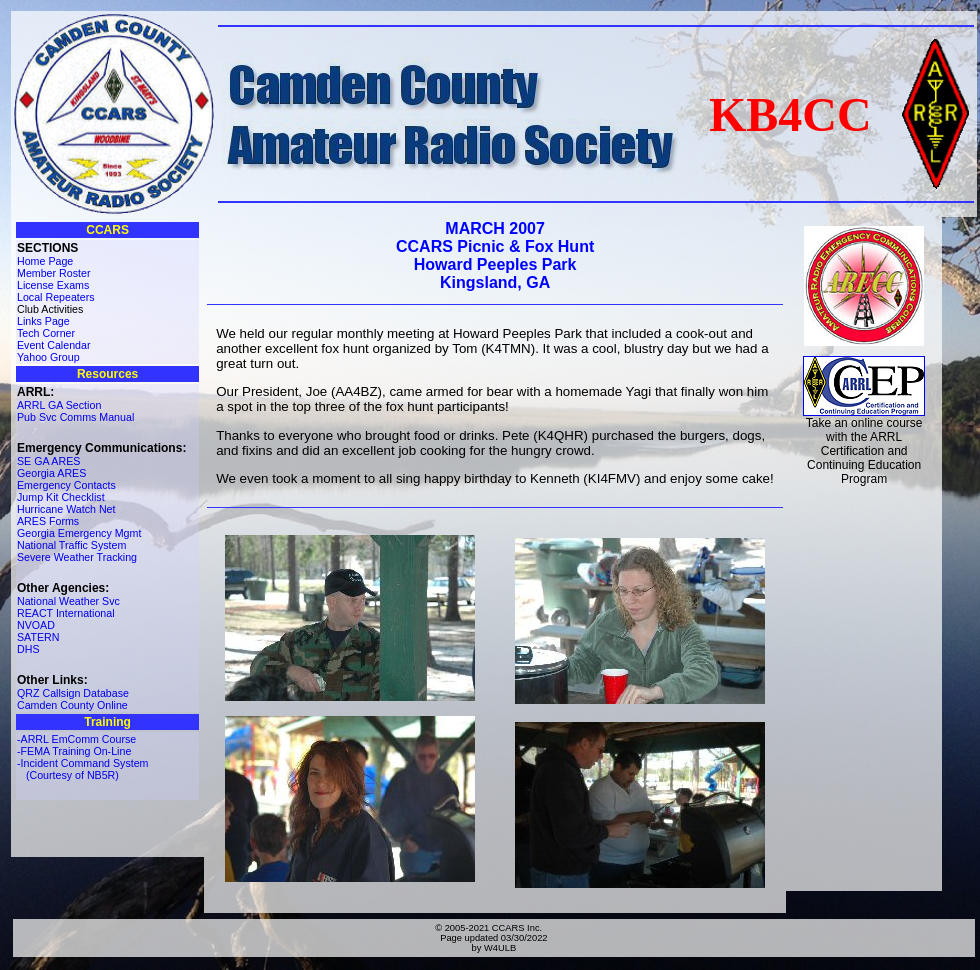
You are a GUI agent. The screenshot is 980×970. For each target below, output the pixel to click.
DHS (28, 649)
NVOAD (36, 625)
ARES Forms (48, 521)
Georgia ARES (51, 473)
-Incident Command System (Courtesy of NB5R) (82, 769)
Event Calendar (53, 345)
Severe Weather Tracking (77, 557)
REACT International (66, 613)
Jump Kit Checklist (61, 497)
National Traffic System (71, 545)
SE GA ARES (48, 461)
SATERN (38, 637)
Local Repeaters (56, 297)
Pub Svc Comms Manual (75, 417)
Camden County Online (72, 705)
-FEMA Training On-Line (74, 751)
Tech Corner (46, 333)
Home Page (45, 261)
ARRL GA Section (59, 405)
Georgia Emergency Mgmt (79, 533)
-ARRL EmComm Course (76, 739)
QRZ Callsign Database (73, 693)
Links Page (43, 321)
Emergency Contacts (66, 485)
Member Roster (53, 273)
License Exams (53, 285)
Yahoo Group (48, 357)
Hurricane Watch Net (66, 509)
